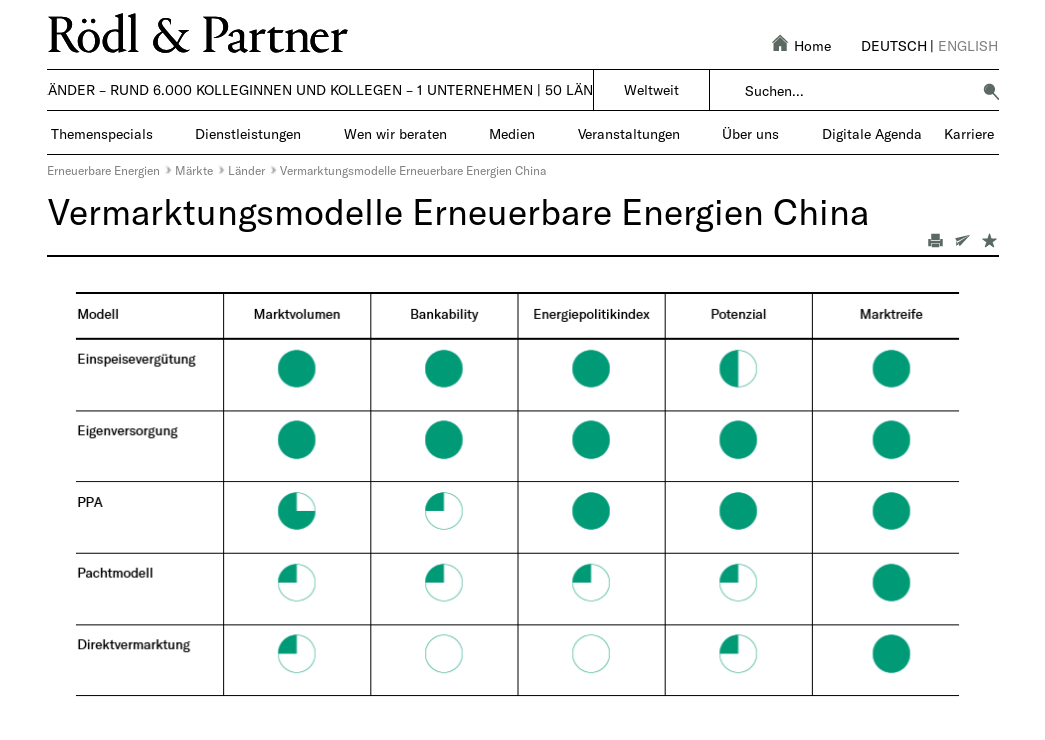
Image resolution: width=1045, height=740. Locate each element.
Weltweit (651, 89)
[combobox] (857, 91)
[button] (991, 91)
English (968, 45)
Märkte (194, 170)
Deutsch (894, 45)
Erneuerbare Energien (103, 170)
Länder (246, 170)
